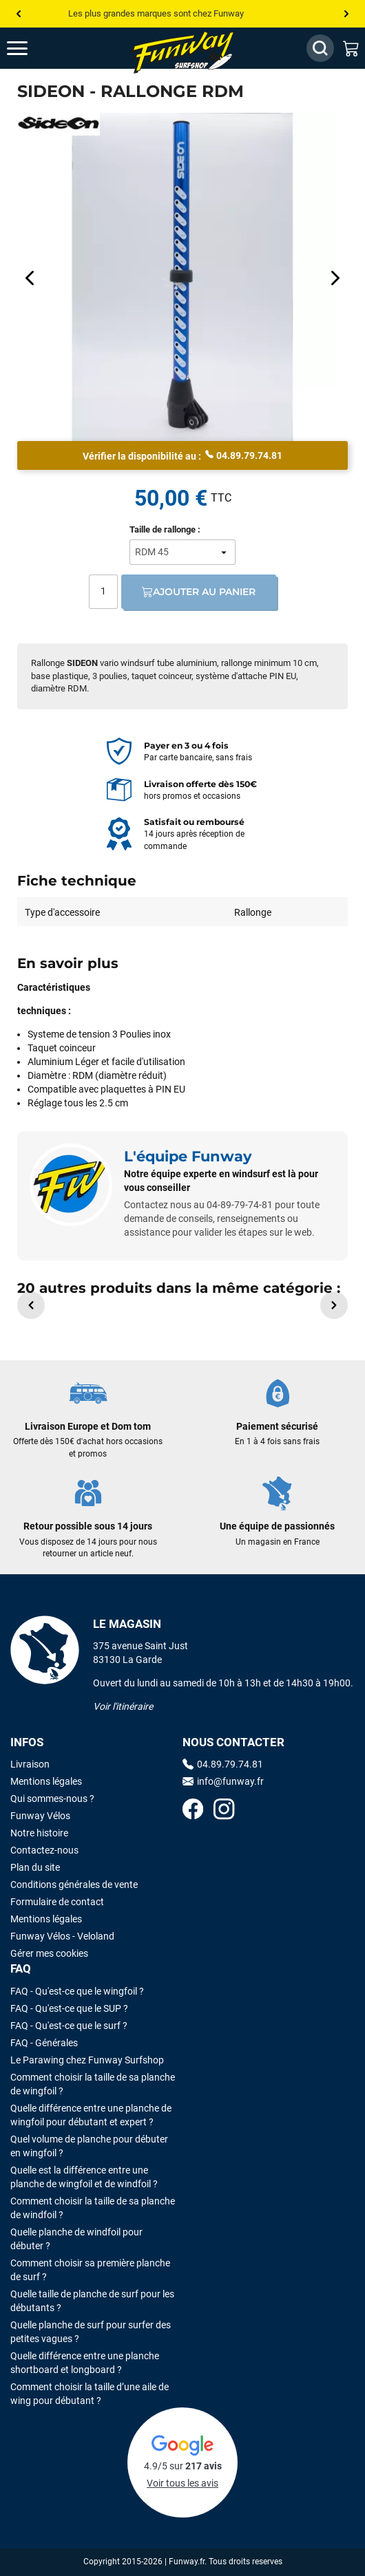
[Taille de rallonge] (182, 552)
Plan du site (35, 1867)
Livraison (30, 1764)
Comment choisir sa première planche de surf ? (90, 2269)
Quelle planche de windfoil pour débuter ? (76, 2238)
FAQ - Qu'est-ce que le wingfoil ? (77, 1991)
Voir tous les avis (182, 2483)
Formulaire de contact (57, 1901)
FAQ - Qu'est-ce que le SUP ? (69, 2008)
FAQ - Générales (44, 2042)
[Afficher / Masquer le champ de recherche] (320, 48)
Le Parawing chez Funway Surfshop (87, 2059)
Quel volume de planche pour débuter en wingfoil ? (89, 2146)
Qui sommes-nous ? (52, 1798)
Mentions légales (46, 1781)
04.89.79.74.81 (243, 455)
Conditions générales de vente (74, 1884)
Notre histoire (39, 1832)
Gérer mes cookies (49, 1953)
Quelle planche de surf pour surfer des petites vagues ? (90, 2331)
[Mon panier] (351, 48)
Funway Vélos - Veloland (62, 1936)
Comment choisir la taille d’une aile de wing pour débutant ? (89, 2393)
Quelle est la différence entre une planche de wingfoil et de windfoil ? (84, 2177)
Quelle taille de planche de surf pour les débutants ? (92, 2300)
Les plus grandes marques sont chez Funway (156, 13)
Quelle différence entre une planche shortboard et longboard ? (84, 2362)
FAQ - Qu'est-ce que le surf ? (68, 2025)
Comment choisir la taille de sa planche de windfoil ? (92, 2208)
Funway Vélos (40, 1815)
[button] (31, 1305)
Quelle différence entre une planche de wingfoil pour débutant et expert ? (90, 2115)
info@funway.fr (223, 1781)
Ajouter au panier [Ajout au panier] (198, 592)
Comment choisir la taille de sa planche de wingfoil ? (92, 2084)
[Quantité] (103, 592)
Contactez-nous (44, 1850)
